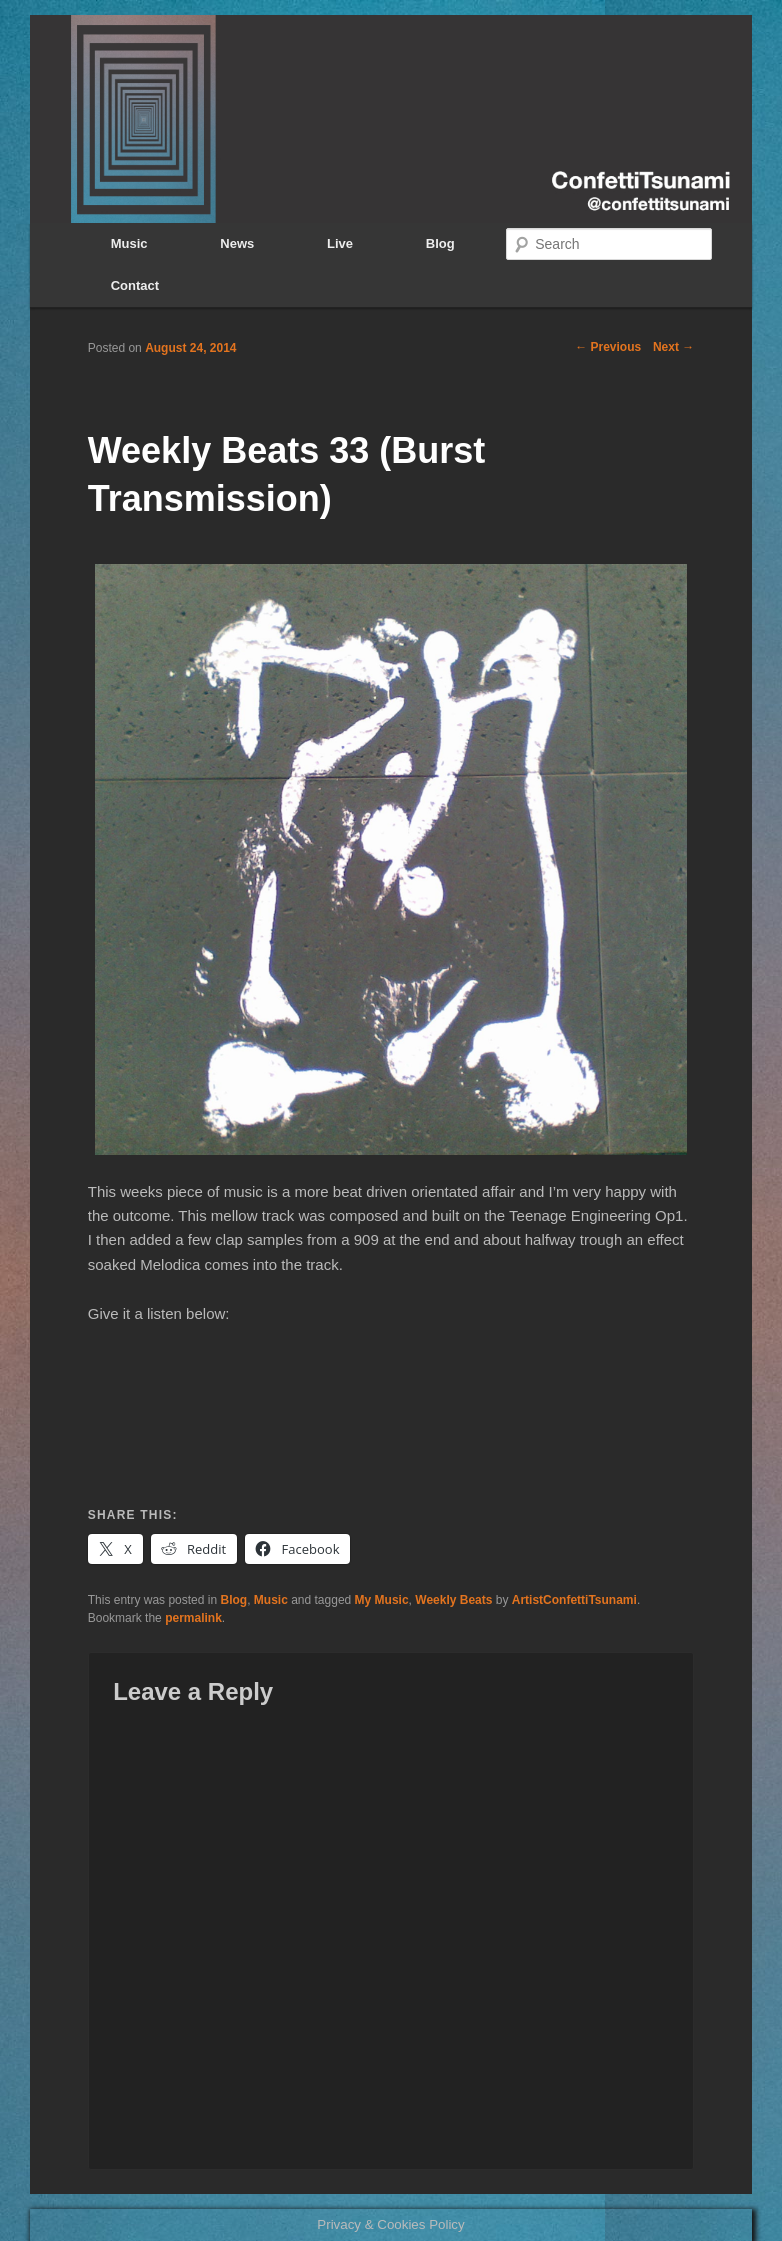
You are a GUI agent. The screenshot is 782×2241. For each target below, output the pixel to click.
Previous (608, 347)
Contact (135, 285)
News (237, 243)
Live (340, 243)
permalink (193, 1618)
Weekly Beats (453, 1600)
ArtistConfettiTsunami (574, 1600)
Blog (440, 243)
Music (129, 243)
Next (673, 347)
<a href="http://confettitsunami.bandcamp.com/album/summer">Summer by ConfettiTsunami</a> (391, 1410)
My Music (382, 1600)
